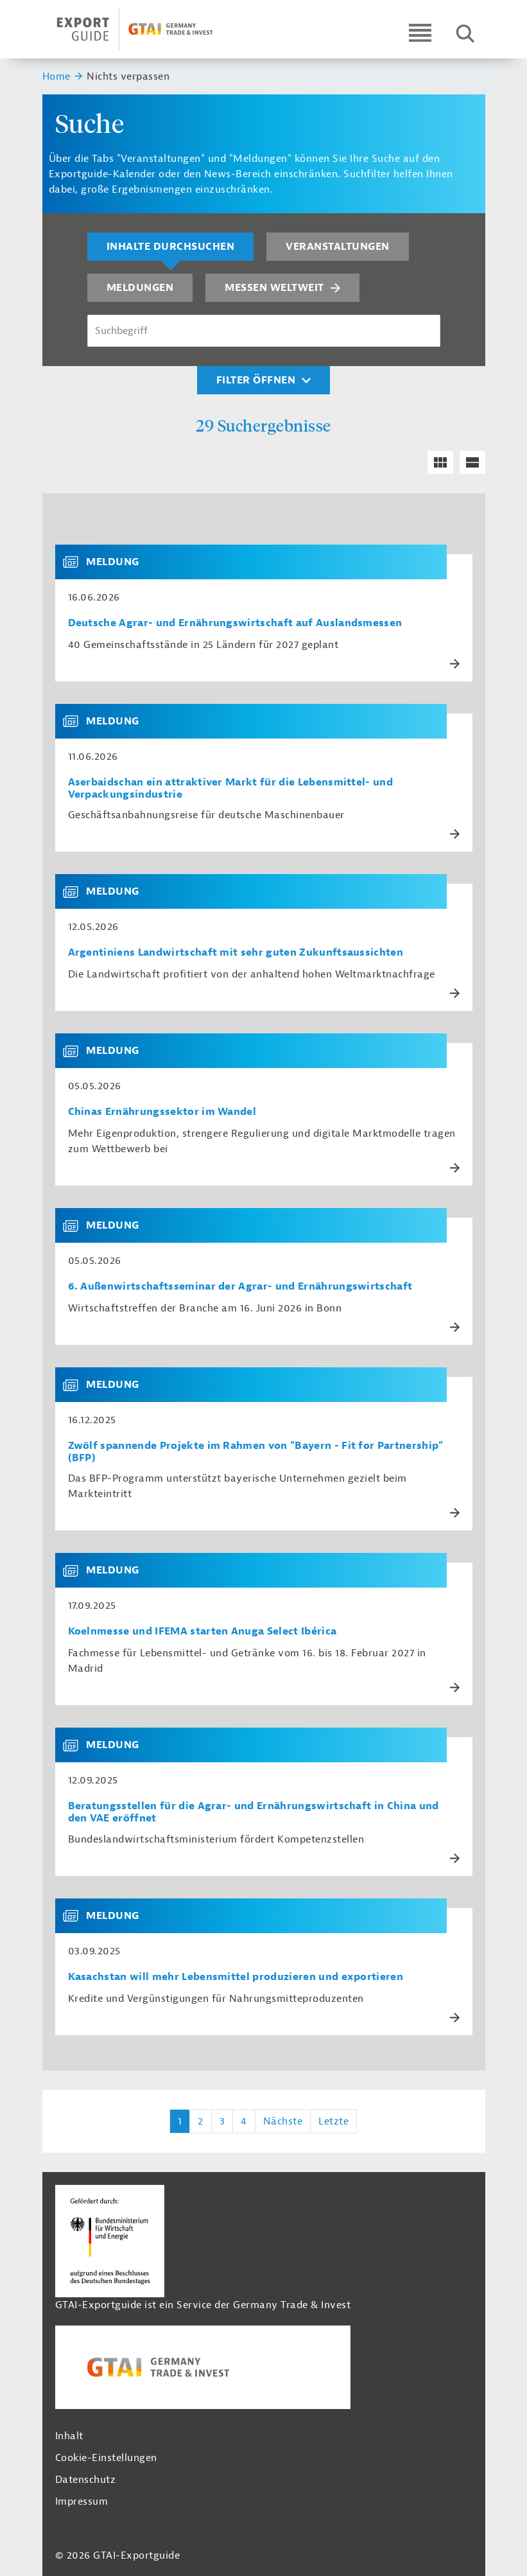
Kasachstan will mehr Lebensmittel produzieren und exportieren (236, 1977)
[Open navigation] (420, 32)
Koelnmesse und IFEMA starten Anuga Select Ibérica (202, 1631)
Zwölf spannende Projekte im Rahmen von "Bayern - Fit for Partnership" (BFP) (256, 1452)
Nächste (283, 2121)
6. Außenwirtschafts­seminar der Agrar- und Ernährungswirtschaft (240, 1287)
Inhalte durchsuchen (171, 246)
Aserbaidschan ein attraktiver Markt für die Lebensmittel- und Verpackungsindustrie (230, 788)
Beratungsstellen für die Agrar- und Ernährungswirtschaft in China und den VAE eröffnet (253, 1812)
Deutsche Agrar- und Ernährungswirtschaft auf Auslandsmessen (235, 623)
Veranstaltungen (338, 246)
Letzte (333, 2121)
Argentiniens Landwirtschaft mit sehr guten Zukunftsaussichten (236, 953)
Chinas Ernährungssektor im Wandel (162, 1112)
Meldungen (140, 287)
